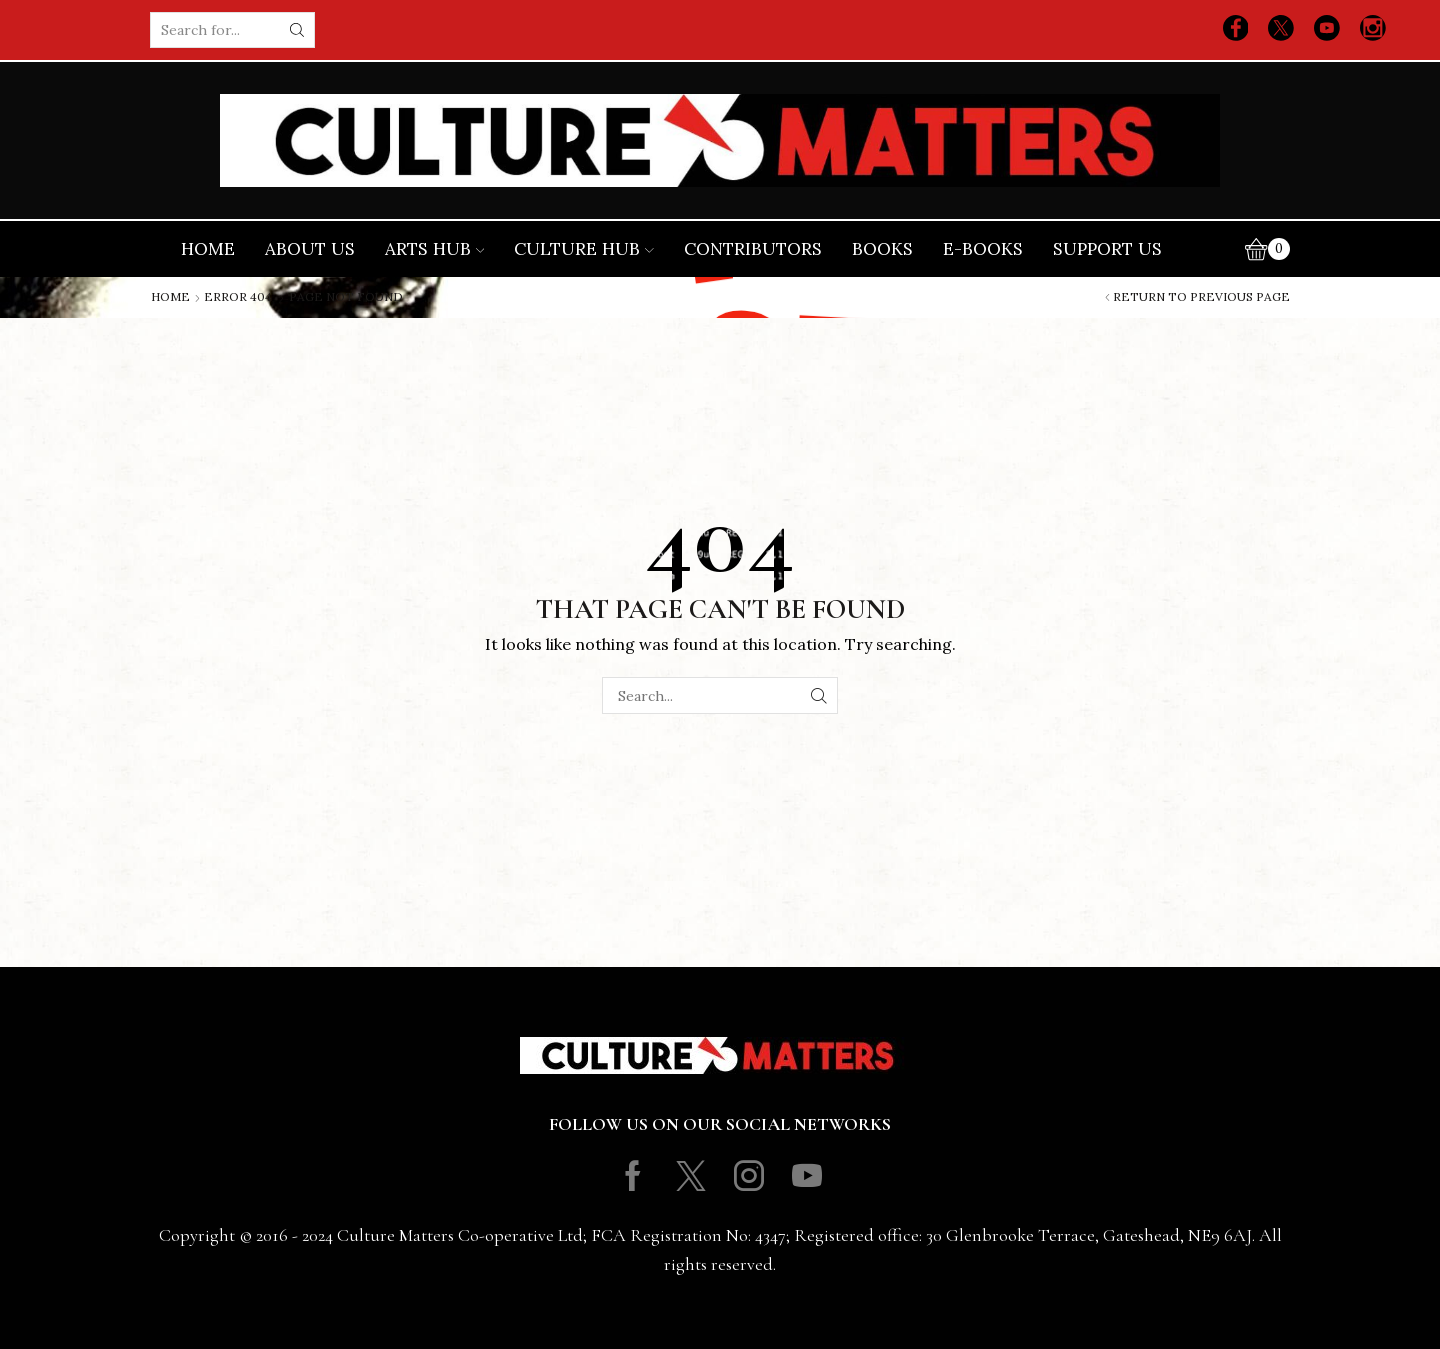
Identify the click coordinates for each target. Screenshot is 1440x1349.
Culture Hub (584, 249)
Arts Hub (435, 249)
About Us (310, 249)
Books (882, 249)
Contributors (753, 249)
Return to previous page (1201, 297)
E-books (983, 249)
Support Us (1107, 249)
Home (208, 249)
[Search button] (297, 30)
